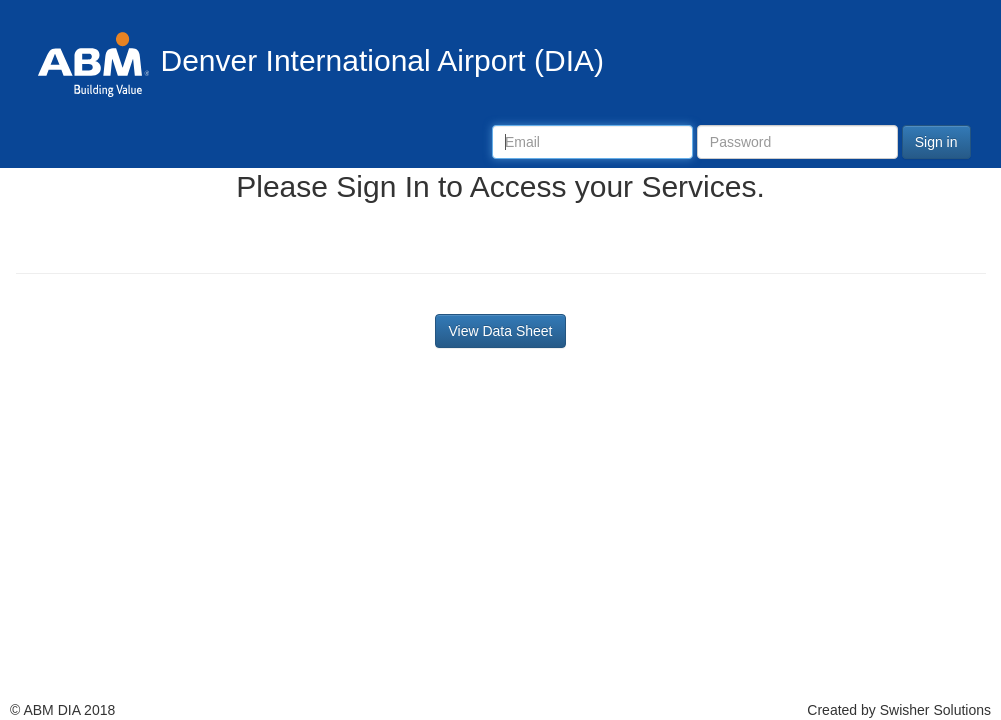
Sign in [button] (936, 142)
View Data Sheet (500, 331)
